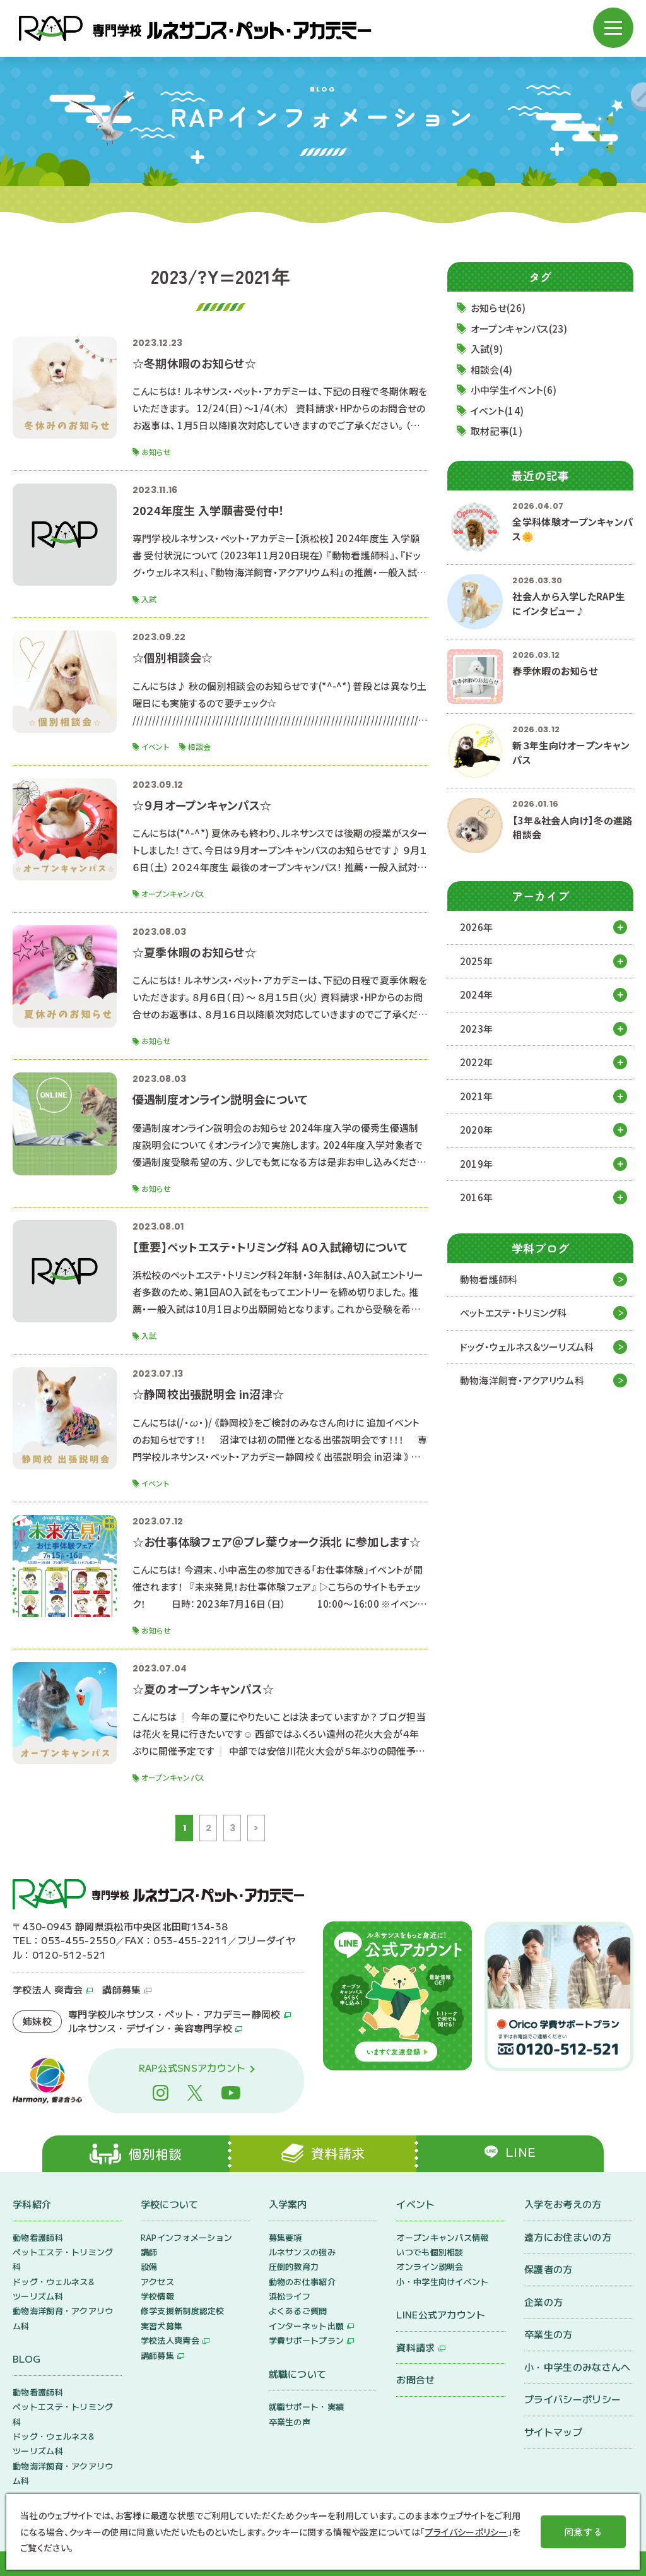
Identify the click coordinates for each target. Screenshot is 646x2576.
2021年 (476, 1096)
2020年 (476, 1129)
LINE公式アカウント (440, 2314)
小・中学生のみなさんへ (577, 2366)
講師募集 (121, 1990)
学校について (170, 2204)
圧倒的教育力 (294, 2267)
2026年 (476, 927)
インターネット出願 (306, 2326)
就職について (298, 2373)
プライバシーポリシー (572, 2399)
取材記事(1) (496, 430)
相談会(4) (492, 369)
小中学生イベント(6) (513, 389)
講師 (149, 2252)
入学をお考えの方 (562, 2204)
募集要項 (285, 2237)
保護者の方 (548, 2269)
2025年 (476, 961)
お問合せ (415, 2379)
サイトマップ (553, 2431)
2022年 (476, 1062)
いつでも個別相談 (429, 2252)
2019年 (476, 1163)
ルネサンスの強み (302, 2252)
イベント (415, 2204)
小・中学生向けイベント (442, 2282)
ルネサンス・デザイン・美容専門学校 (150, 2028)
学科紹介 (32, 2204)
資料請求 (415, 2347)
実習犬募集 (162, 2326)
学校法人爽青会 (170, 2341)
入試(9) (487, 348)
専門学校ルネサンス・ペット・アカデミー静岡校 (174, 2014)
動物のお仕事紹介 (302, 2282)
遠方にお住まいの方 (567, 2236)
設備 (149, 2267)
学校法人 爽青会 (48, 1990)
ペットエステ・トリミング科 (513, 1312)
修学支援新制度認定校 (183, 2311)
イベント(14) (497, 410)
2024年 (476, 994)
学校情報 (157, 2296)
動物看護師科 (489, 1279)
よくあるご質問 (298, 2311)
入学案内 (288, 2204)
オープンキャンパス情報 (442, 2237)
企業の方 (543, 2301)
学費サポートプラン (306, 2341)
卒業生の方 (548, 2334)
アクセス (157, 2282)
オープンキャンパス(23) (519, 328)
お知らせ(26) (498, 307)
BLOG (26, 2359)
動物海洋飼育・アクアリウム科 (522, 1380)
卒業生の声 (290, 2422)
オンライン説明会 (429, 2267)
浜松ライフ (290, 2296)
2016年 (476, 1197)
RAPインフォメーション (187, 2237)
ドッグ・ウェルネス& (527, 1347)
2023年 (476, 1028)
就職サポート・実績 (306, 2407)
